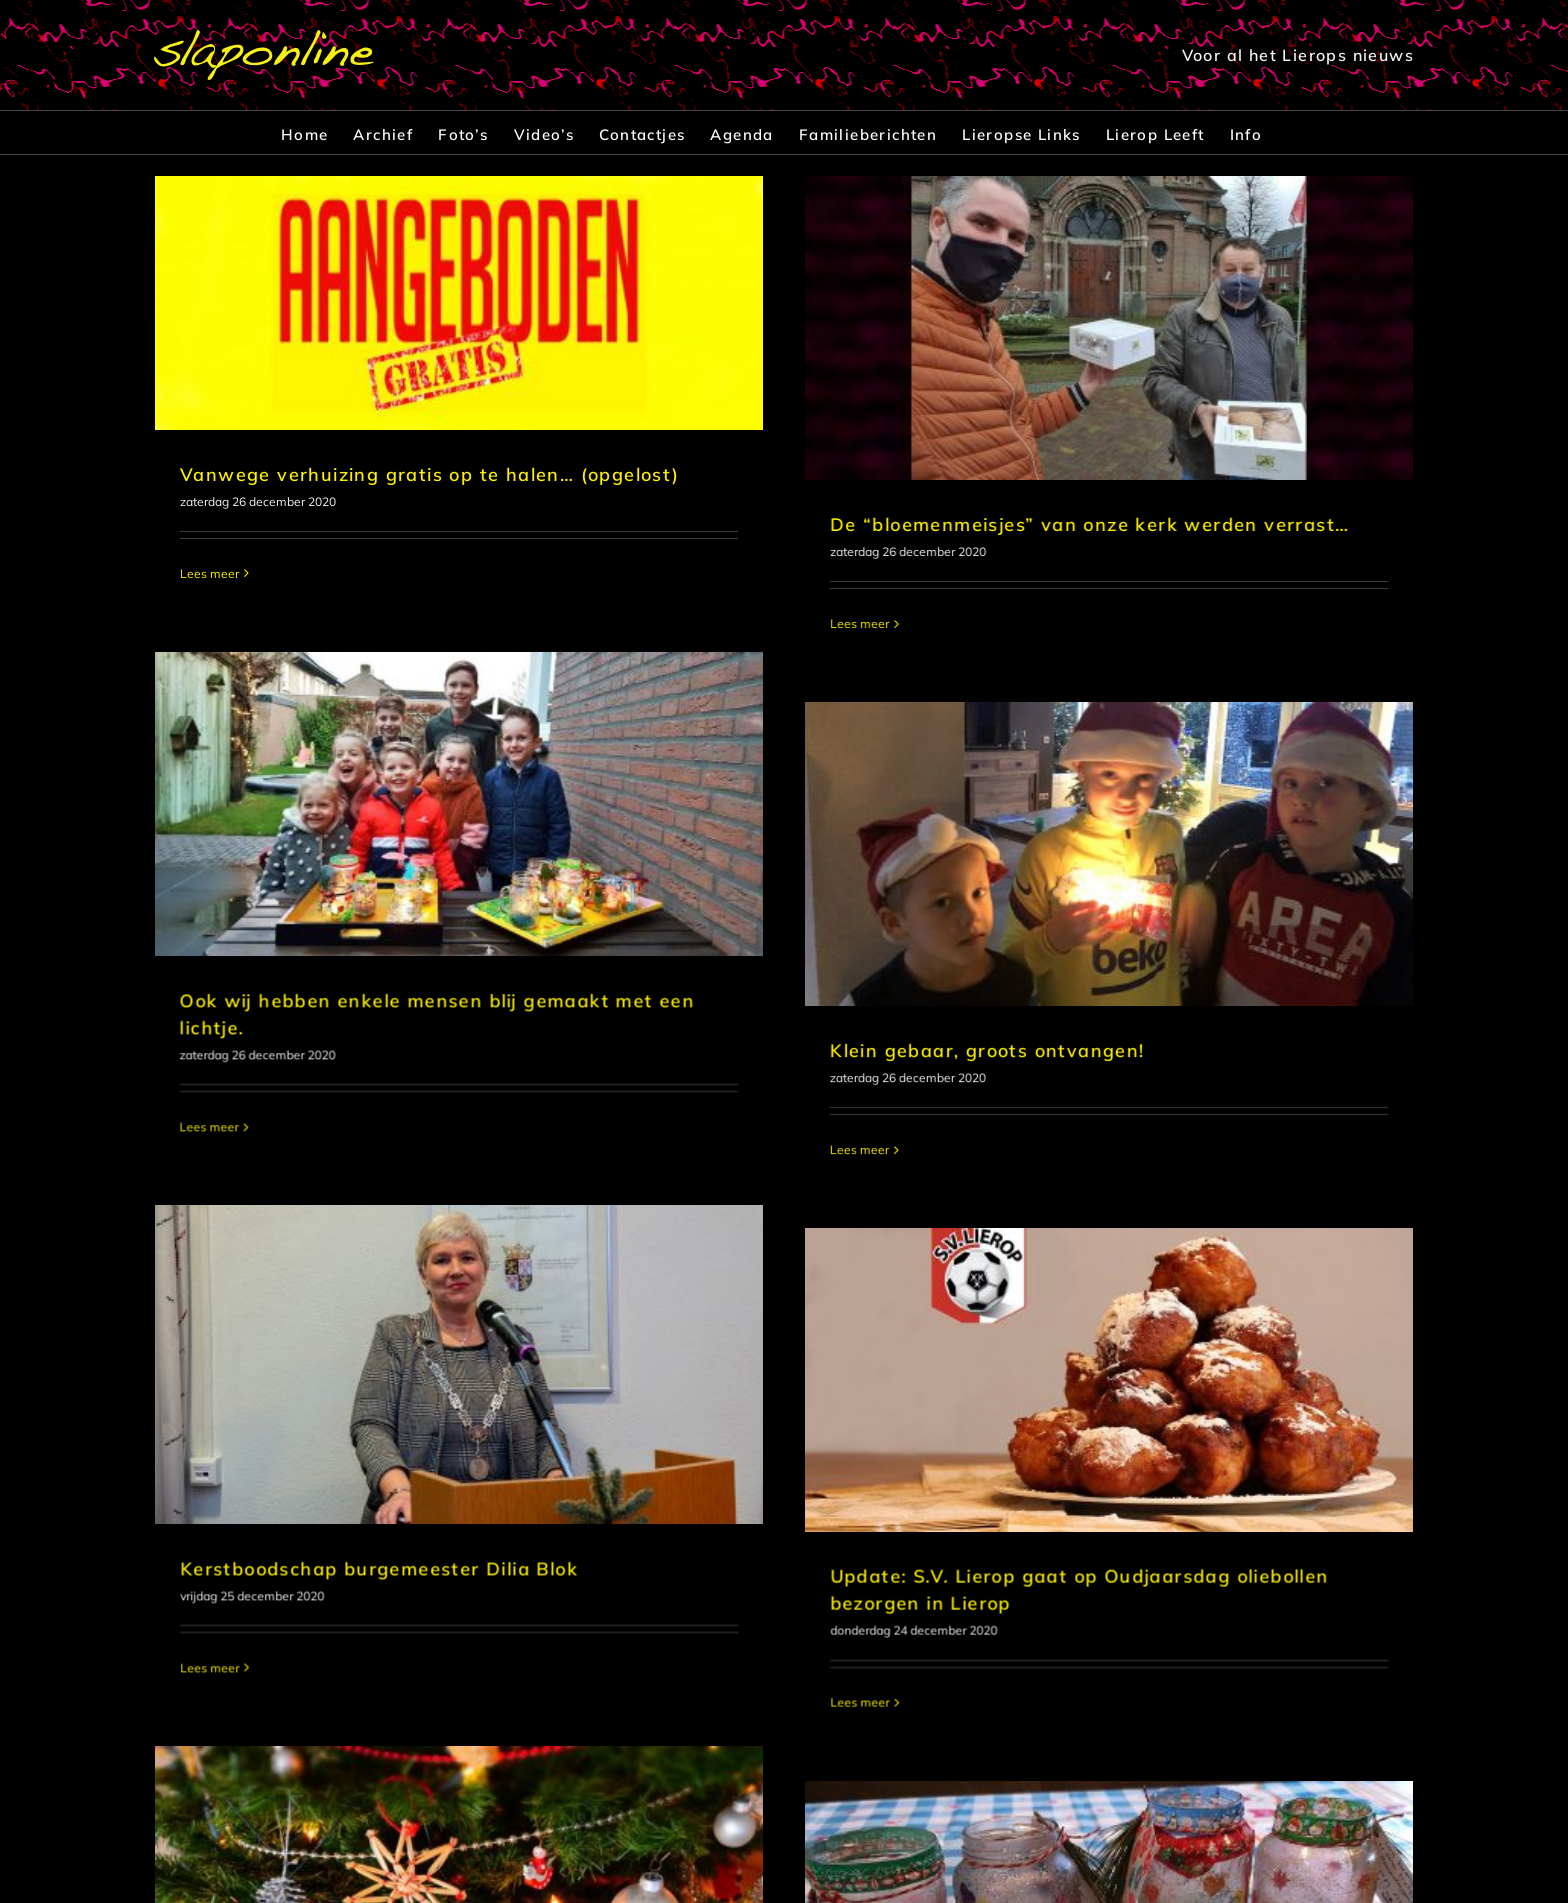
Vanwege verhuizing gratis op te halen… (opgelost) (430, 474)
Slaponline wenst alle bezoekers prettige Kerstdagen (438, 1701)
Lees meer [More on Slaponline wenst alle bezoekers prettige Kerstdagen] (209, 1800)
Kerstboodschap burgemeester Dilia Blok (587, 1269)
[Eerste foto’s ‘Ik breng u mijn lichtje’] (990, 1568)
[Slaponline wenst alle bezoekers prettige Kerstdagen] (459, 1511)
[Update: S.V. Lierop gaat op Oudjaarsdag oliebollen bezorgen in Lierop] (1198, 1070)
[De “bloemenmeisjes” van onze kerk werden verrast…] (990, 328)
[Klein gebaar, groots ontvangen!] (782, 793)
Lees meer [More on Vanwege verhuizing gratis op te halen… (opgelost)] (209, 573)
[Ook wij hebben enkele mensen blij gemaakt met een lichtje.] (874, 565)
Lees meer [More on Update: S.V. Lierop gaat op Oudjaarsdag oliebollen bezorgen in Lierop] (948, 1392)
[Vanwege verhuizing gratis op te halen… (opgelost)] (459, 303)
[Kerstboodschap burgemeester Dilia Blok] (667, 1065)
